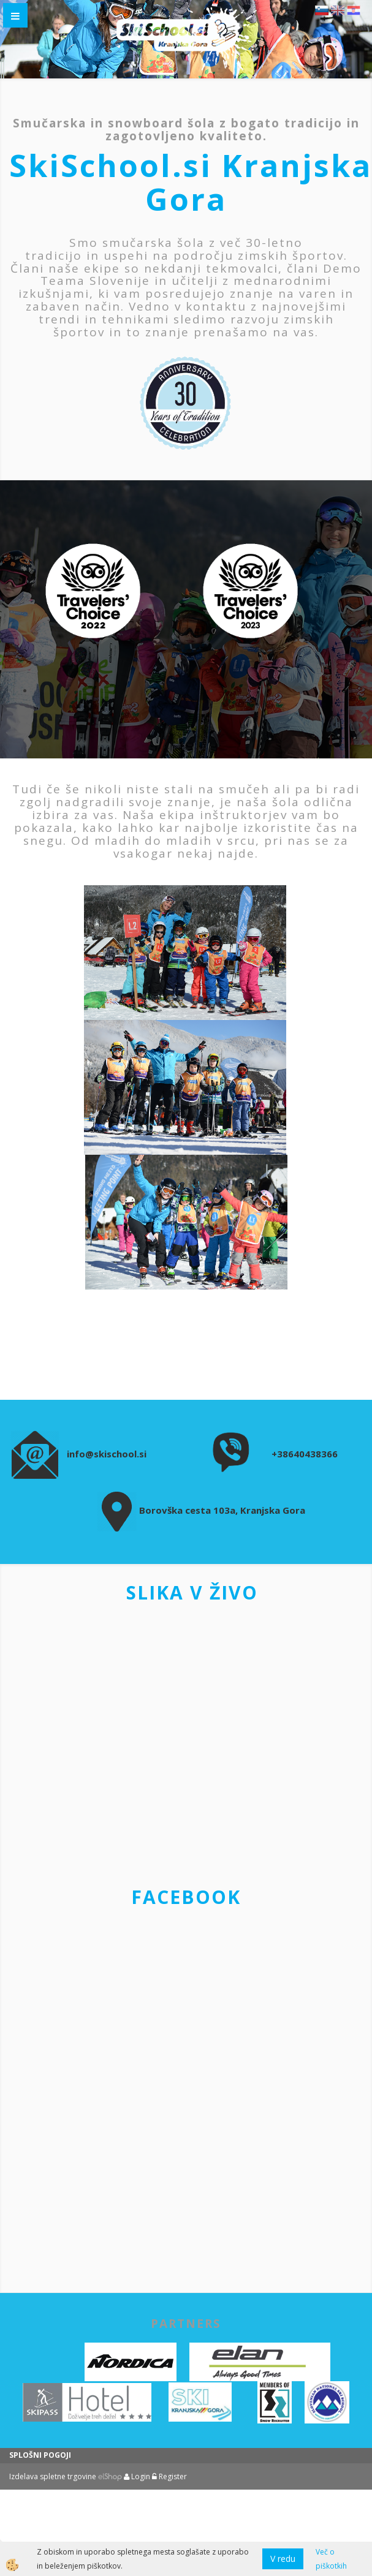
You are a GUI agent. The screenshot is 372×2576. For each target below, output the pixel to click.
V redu (282, 2558)
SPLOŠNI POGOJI (40, 2455)
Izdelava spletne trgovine (52, 2476)
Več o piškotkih (331, 2559)
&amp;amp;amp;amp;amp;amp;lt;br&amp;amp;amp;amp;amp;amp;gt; (186, 2095)
